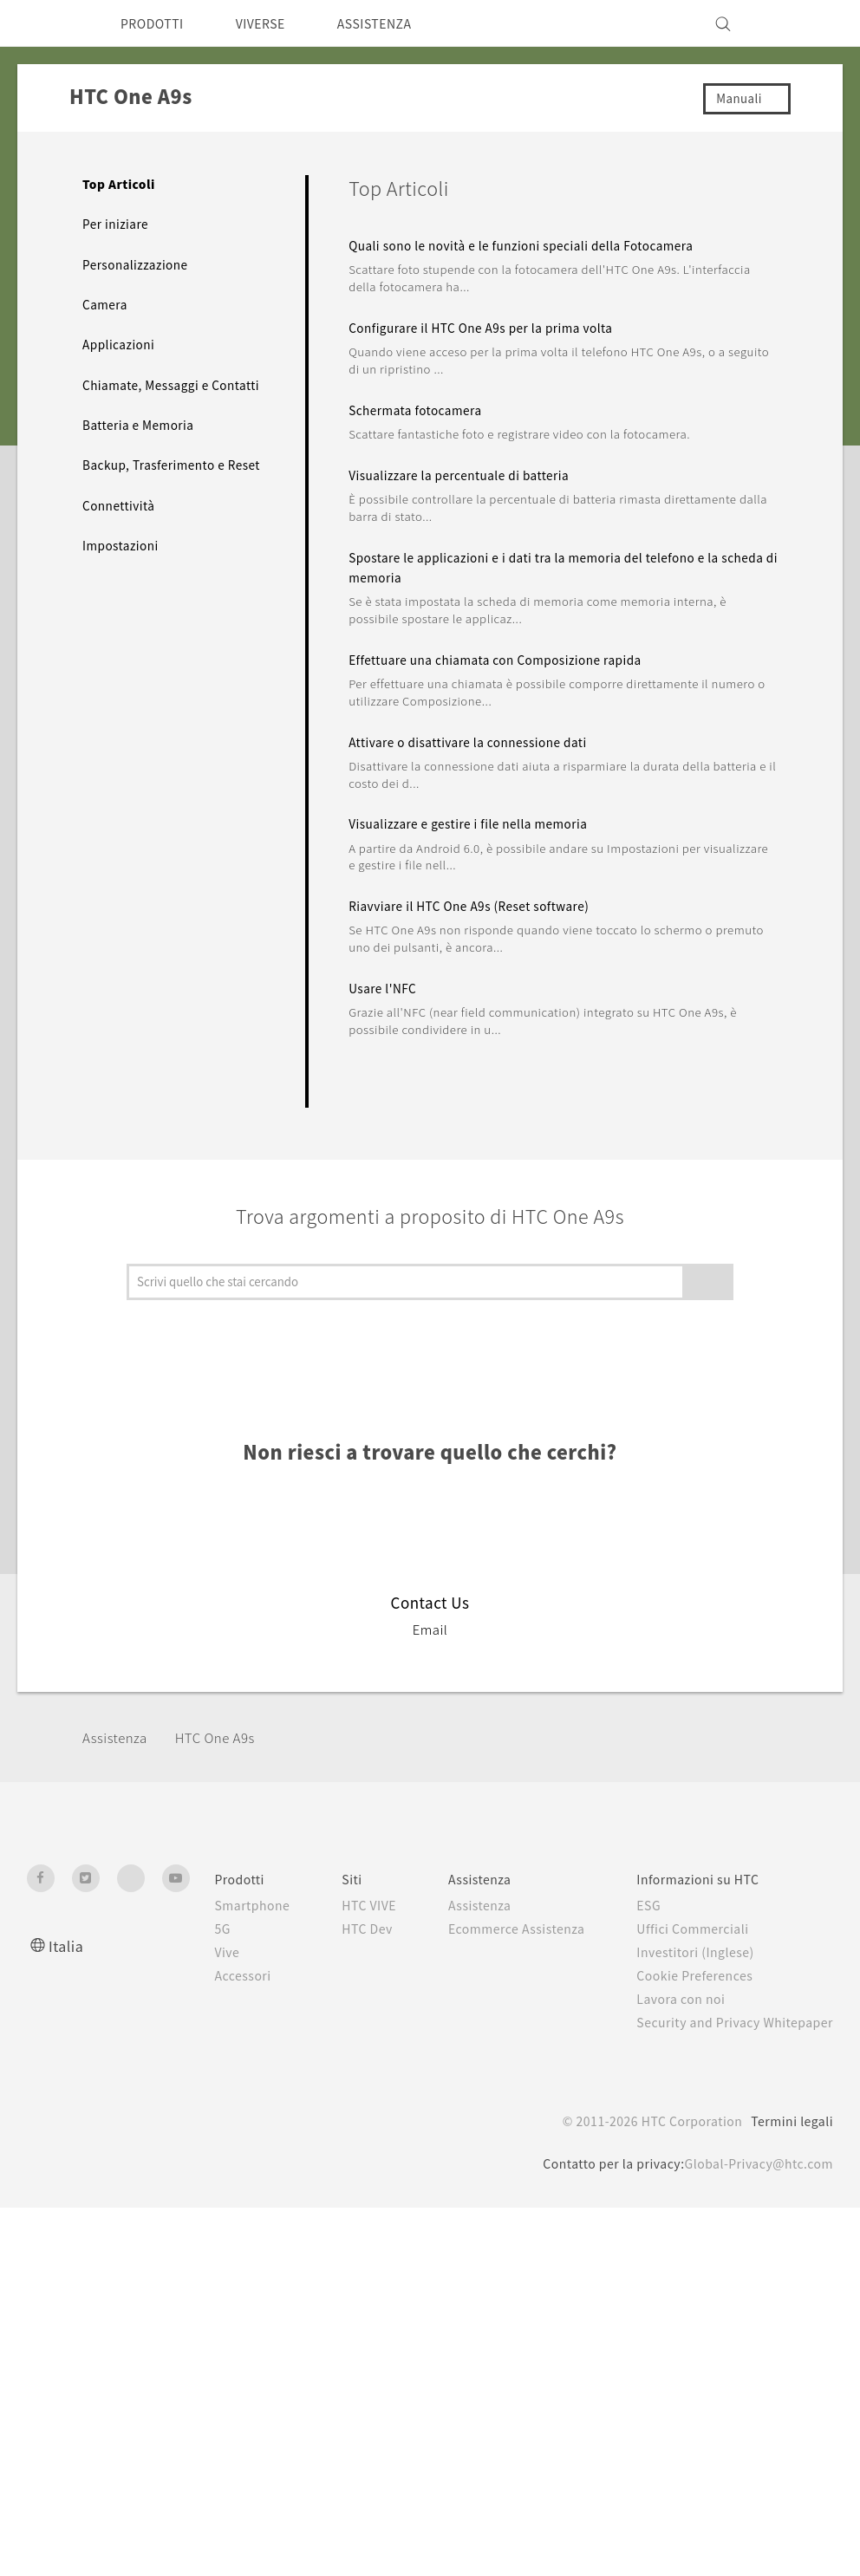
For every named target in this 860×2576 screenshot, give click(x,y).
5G (207, 1928)
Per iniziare (117, 224)
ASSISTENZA (398, 23)
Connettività (120, 540)
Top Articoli (118, 184)
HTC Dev (360, 1947)
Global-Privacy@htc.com (753, 2181)
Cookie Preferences (700, 1975)
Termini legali (790, 2139)
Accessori (229, 1975)
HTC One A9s (227, 1737)
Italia (66, 1945)
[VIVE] (809, 23)
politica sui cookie (364, 2520)
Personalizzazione (139, 264)
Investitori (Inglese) (699, 1952)
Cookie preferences (119, 2550)
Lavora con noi (683, 1999)
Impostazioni (122, 581)
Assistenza (117, 1737)
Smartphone (239, 1905)
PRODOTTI (156, 23)
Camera (106, 304)
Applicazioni (120, 344)
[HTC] (47, 23)
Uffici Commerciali (695, 1928)
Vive (212, 1952)
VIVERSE (274, 23)
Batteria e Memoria (143, 442)
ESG (650, 1905)
